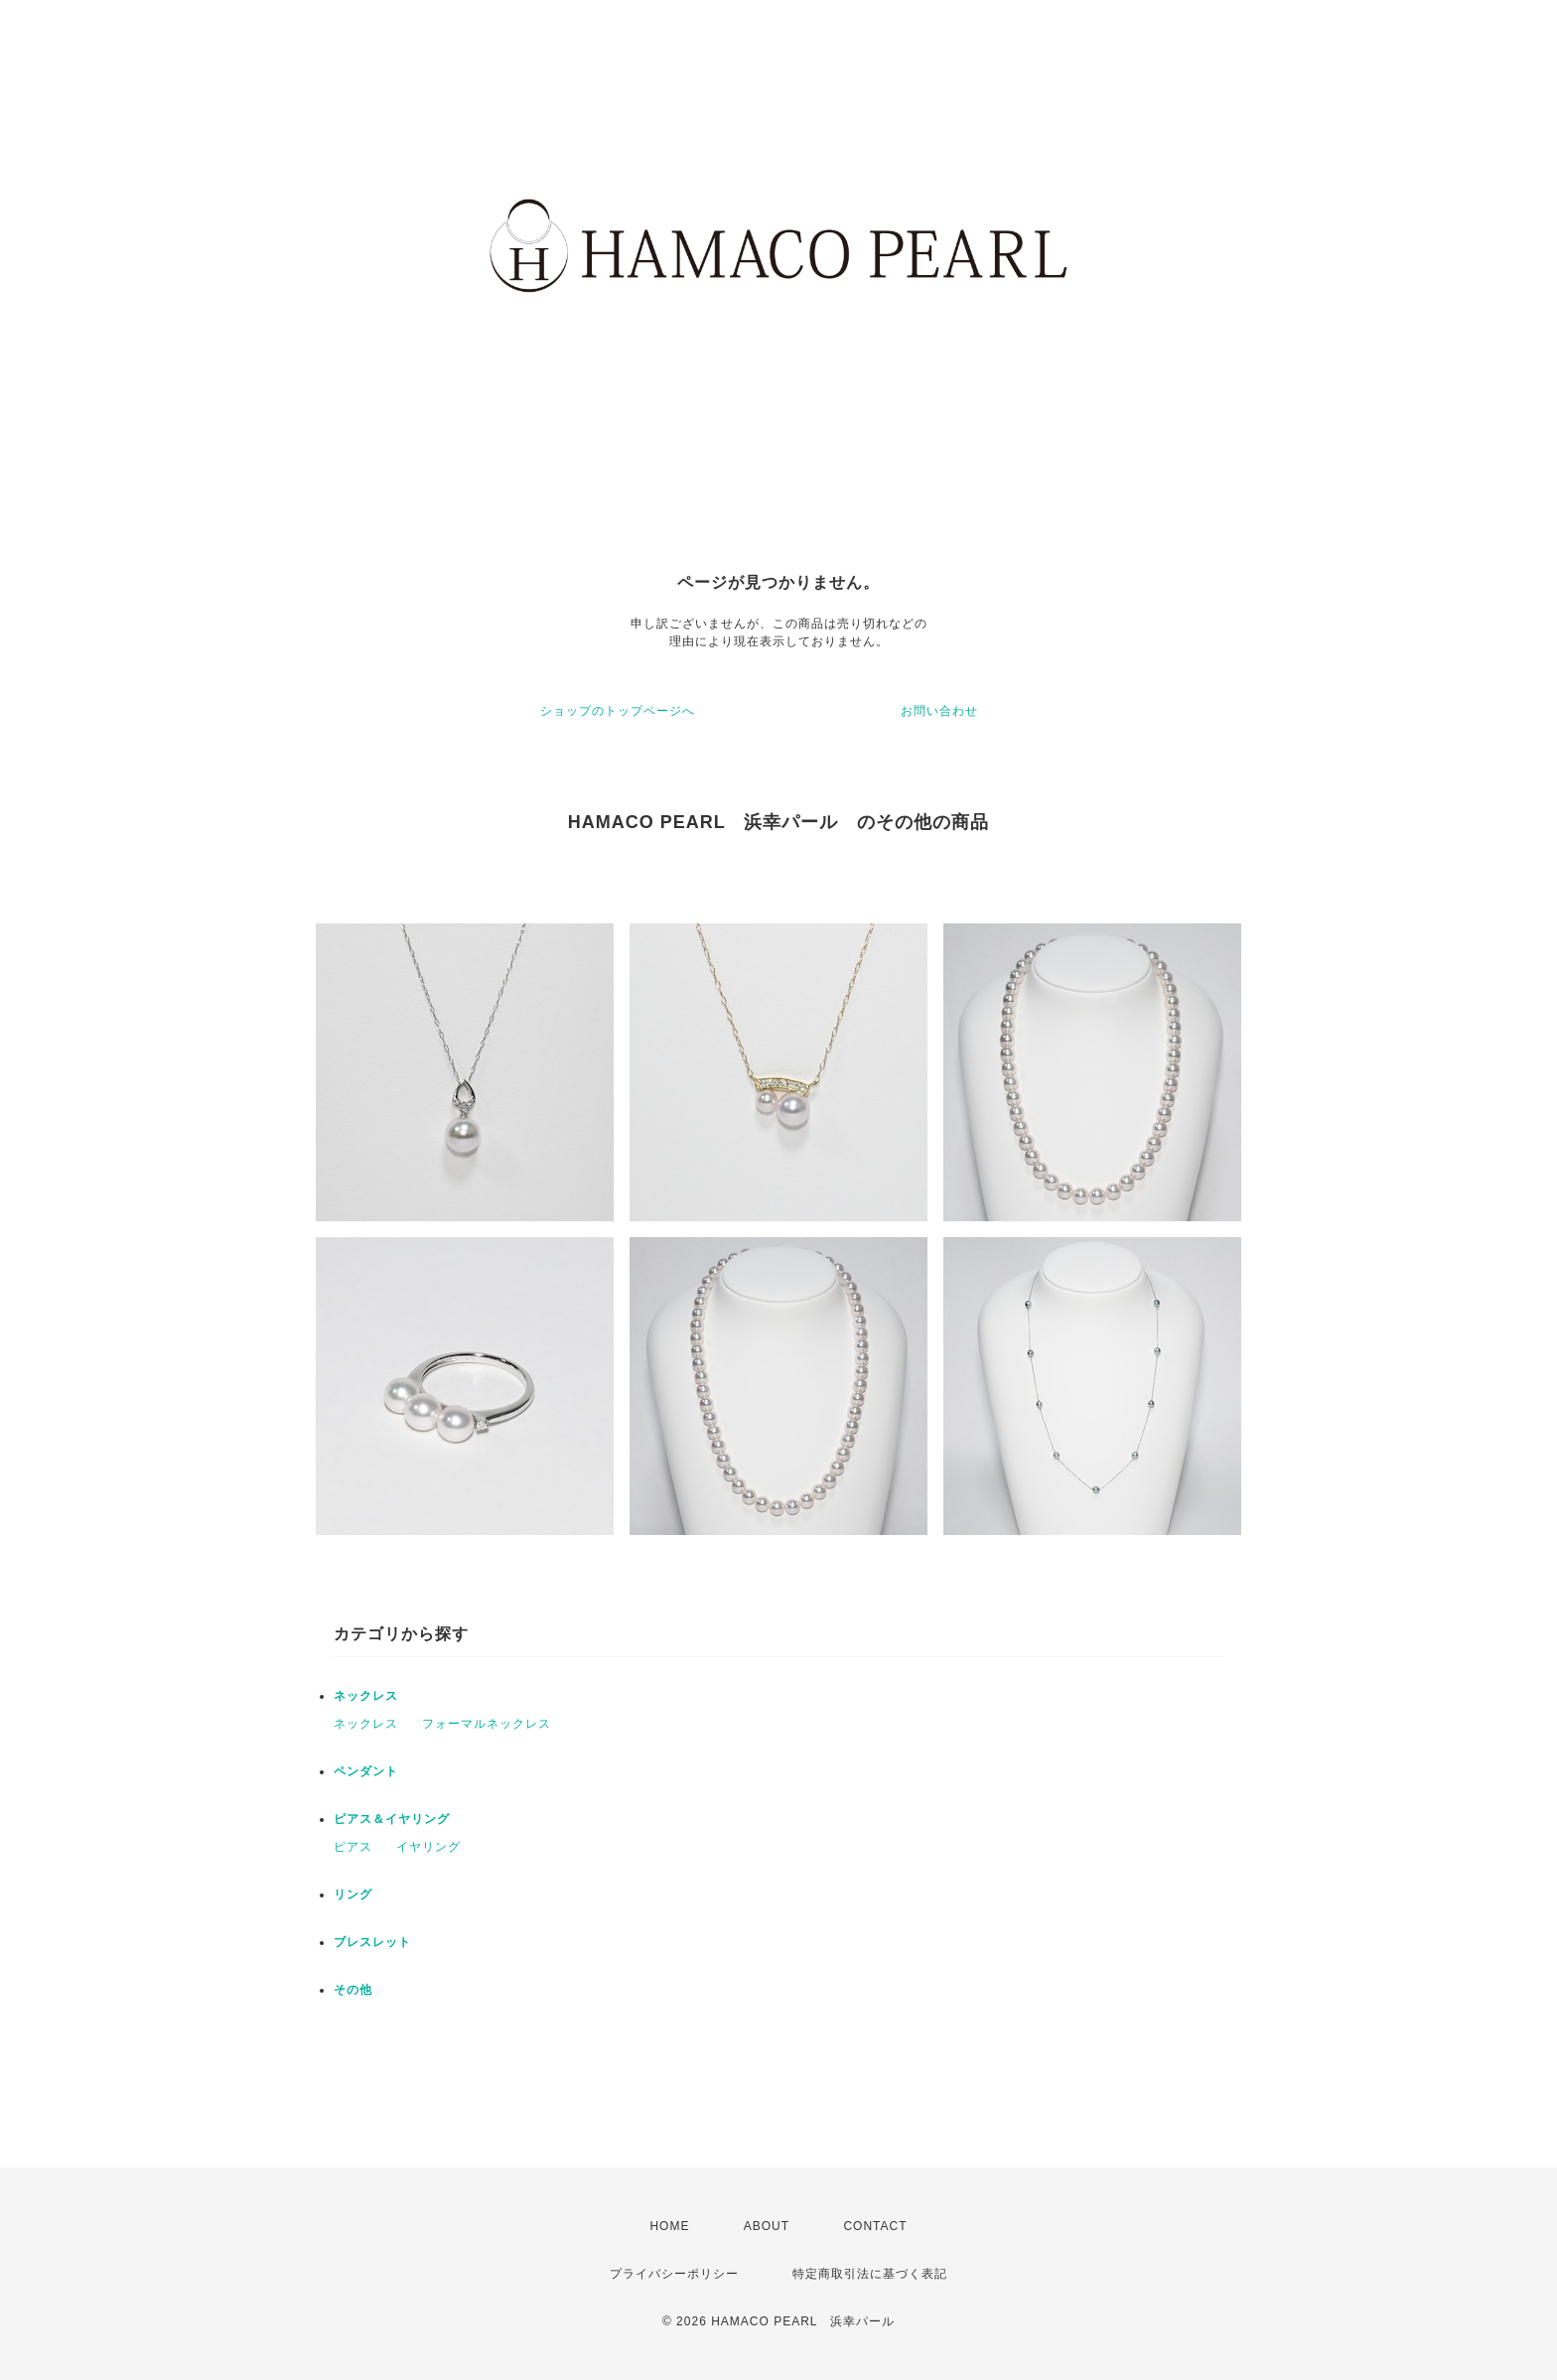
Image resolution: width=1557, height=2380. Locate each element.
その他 (353, 1990)
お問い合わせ (939, 711)
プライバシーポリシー (674, 2274)
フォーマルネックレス (486, 1724)
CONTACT (875, 2226)
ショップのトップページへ (617, 711)
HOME (669, 2226)
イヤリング (428, 1847)
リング (353, 1894)
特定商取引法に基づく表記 (869, 2274)
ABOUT (766, 2226)
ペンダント (366, 1771)
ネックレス (366, 1696)
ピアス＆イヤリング (392, 1819)
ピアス (353, 1847)
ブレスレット (372, 1942)
